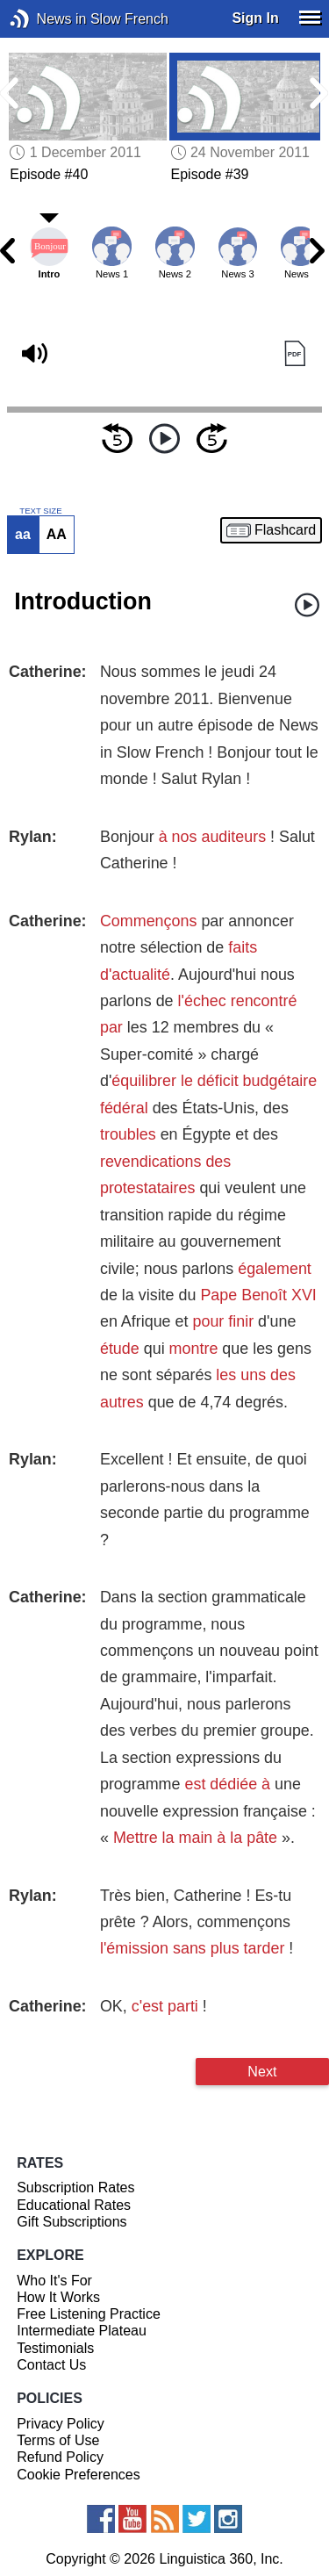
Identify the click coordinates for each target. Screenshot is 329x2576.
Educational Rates (74, 2205)
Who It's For (54, 2280)
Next (261, 2071)
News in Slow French (46, 18)
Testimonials (55, 2348)
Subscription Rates (75, 2187)
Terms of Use (58, 2440)
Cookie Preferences (78, 2474)
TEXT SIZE (40, 511)
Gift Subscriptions (71, 2221)
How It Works (58, 2297)
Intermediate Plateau (82, 2330)
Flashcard (285, 530)
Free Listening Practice (89, 2313)
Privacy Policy (60, 2423)
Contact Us (51, 2364)
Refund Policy (60, 2457)
